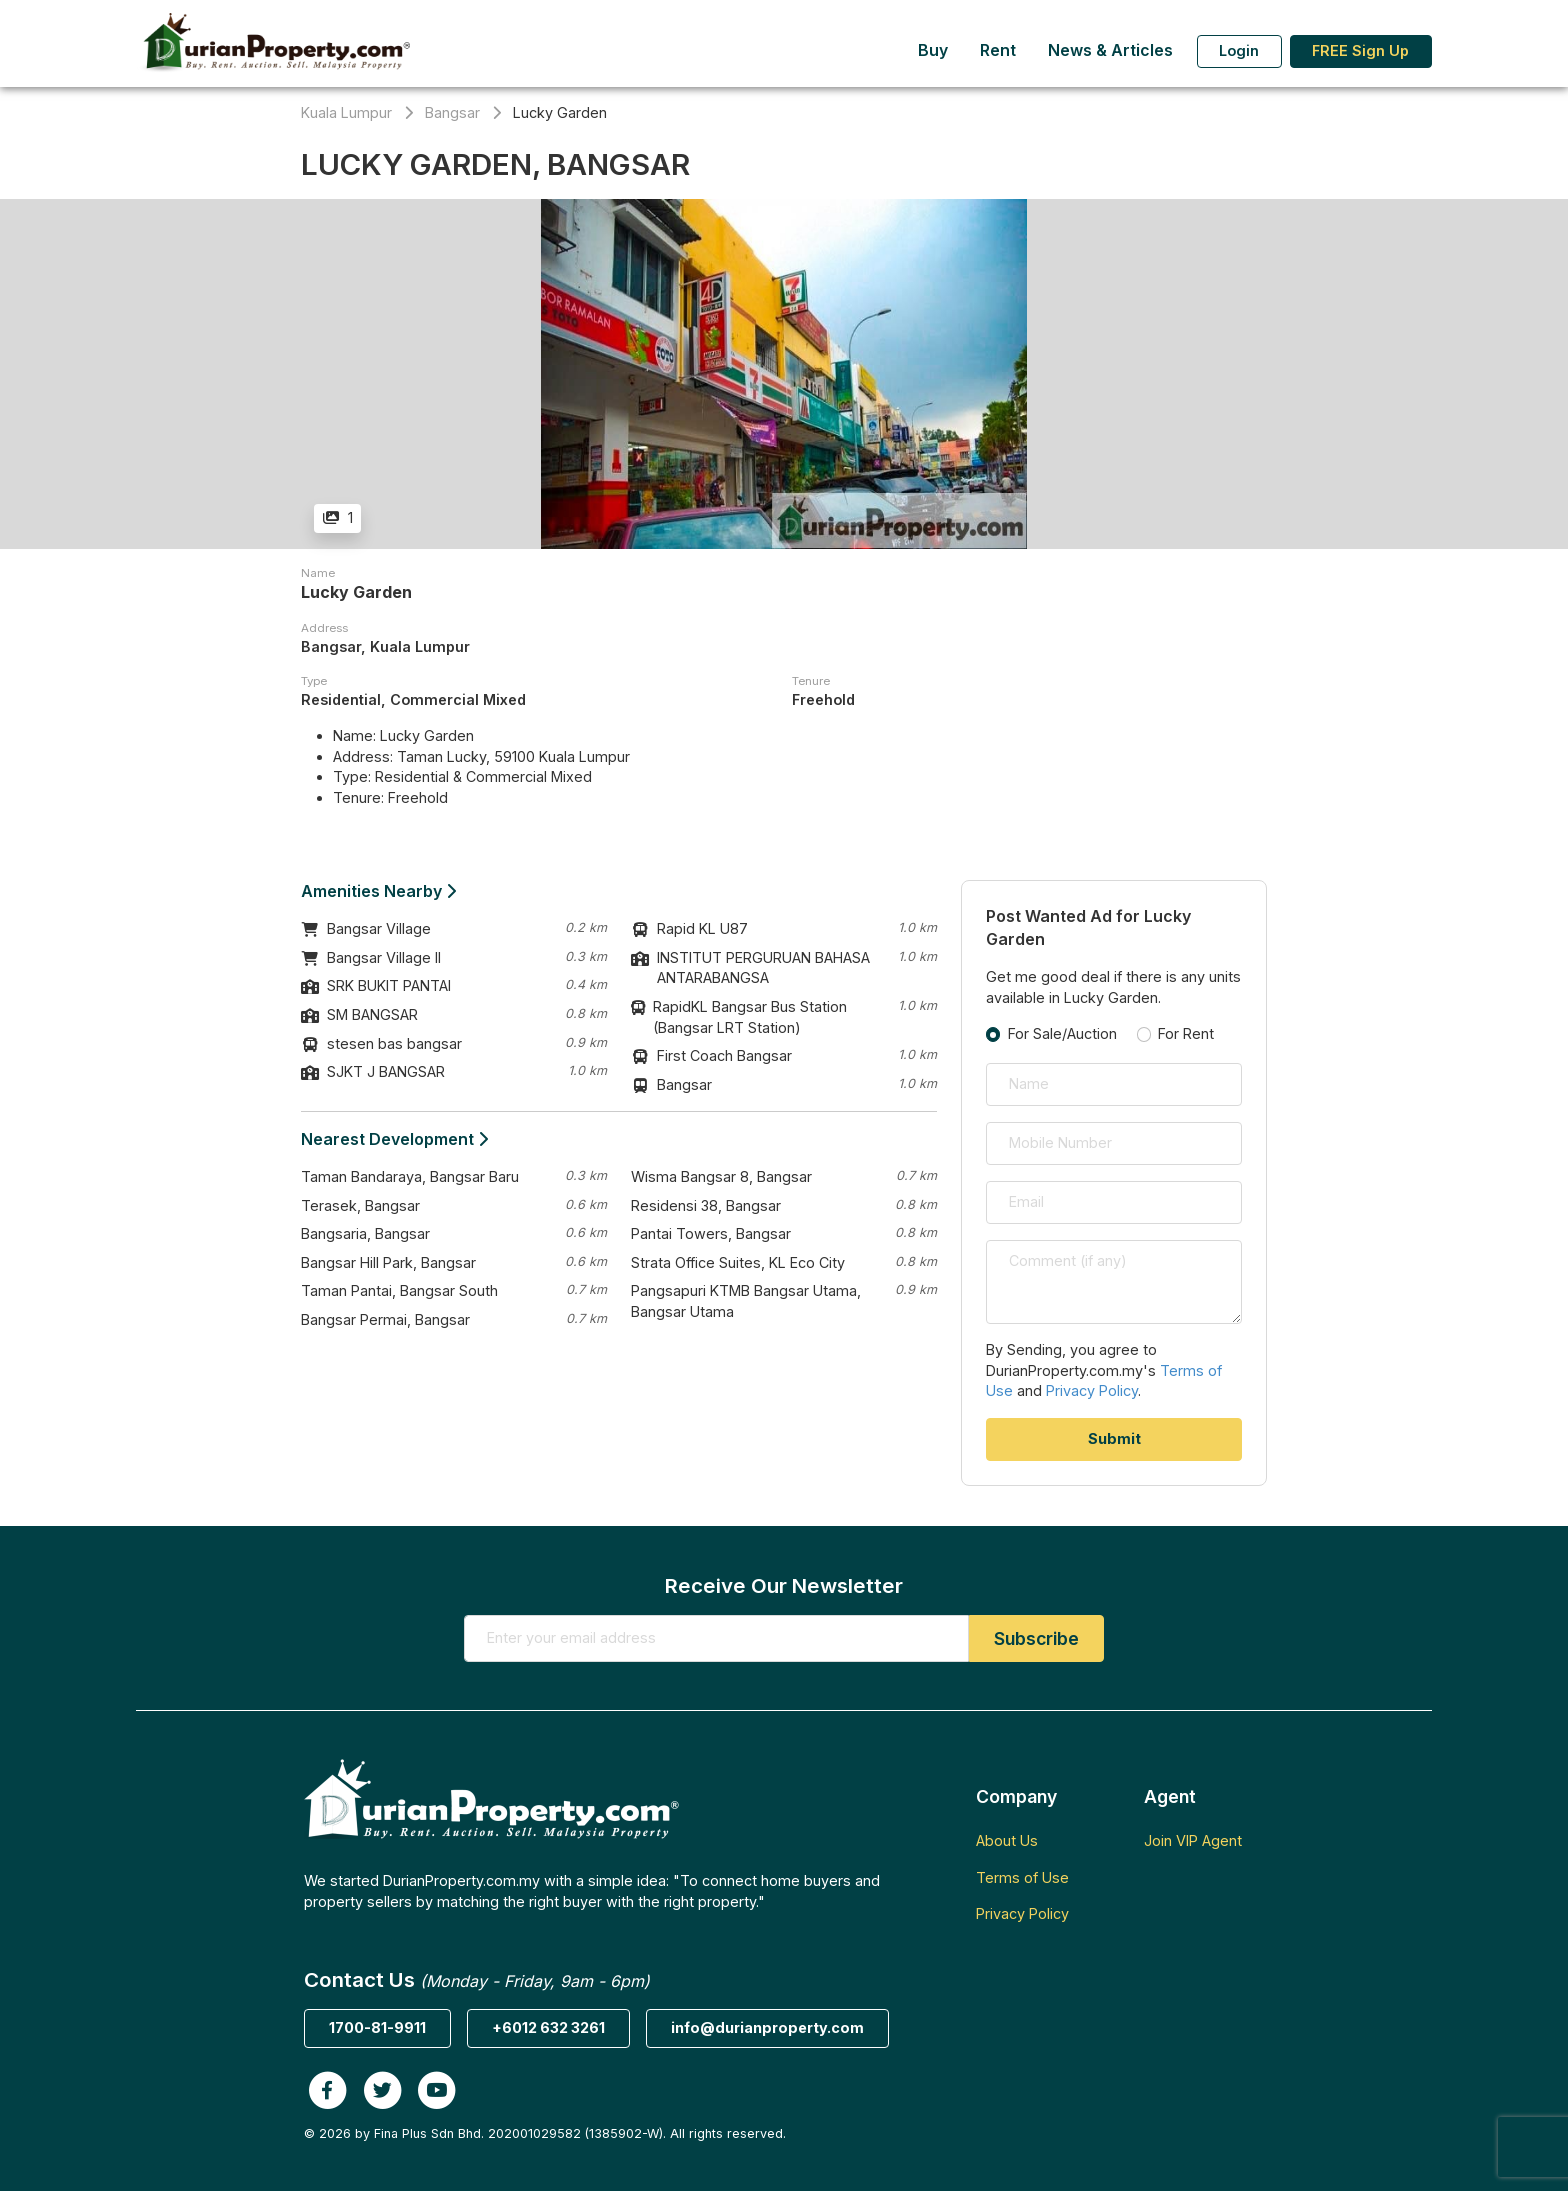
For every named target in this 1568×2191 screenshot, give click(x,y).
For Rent (1186, 1033)
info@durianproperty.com (767, 2027)
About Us (1007, 1840)
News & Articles (1110, 50)
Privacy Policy (1092, 1390)
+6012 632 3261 (548, 2027)
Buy (933, 50)
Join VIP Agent (1193, 1840)
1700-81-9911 (377, 2027)
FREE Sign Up (1360, 50)
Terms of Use (1022, 1877)
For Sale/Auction (1062, 1033)
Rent (998, 50)
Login (1239, 50)
